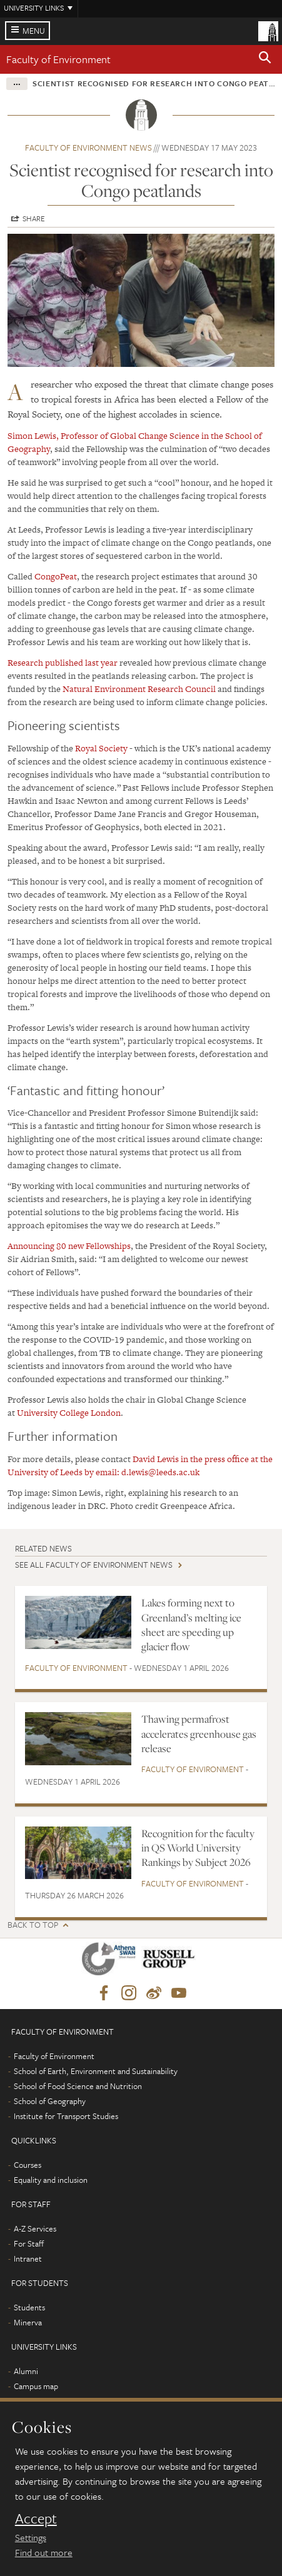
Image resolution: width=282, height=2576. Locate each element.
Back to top (33, 1925)
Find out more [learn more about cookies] (44, 2552)
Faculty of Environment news (88, 147)
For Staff (29, 2243)
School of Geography (50, 2101)
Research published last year (63, 662)
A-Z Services (35, 2228)
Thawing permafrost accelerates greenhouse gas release (198, 1733)
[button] (265, 59)
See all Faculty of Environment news (94, 1564)
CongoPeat (55, 576)
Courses (27, 2164)
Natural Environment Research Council (140, 689)
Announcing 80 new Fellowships (69, 1246)
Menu (34, 30)
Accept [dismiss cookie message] (36, 2518)
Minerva (28, 2322)
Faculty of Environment (58, 59)
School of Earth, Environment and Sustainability (96, 2071)
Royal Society (101, 748)
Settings (30, 2537)
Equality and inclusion (51, 2179)
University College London (69, 1412)
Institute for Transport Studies (66, 2116)
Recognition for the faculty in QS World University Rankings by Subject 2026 (197, 1848)
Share (34, 218)
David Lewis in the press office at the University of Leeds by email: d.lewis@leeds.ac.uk (140, 1465)
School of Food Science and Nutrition (78, 2086)
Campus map (36, 2386)
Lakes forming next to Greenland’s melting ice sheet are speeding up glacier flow (191, 1624)
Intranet (28, 2258)
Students (29, 2307)
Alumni (26, 2371)
